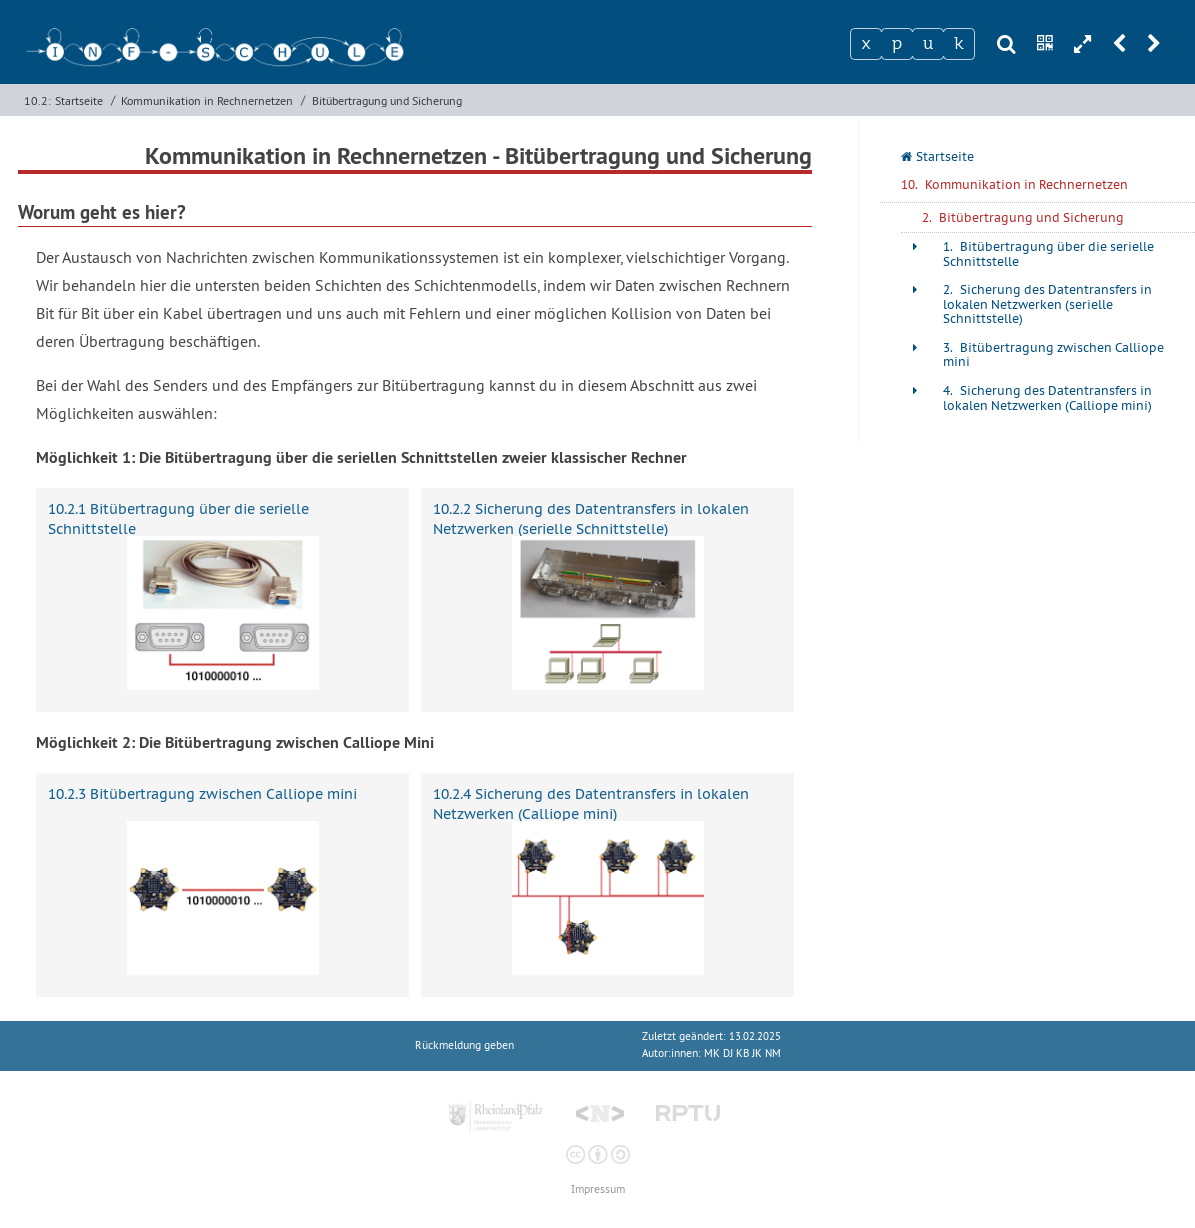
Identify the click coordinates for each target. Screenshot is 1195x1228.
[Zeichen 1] (866, 44)
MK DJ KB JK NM (742, 1053)
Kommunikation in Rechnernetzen (207, 100)
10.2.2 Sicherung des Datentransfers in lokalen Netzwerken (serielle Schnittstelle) (591, 518)
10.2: (37, 100)
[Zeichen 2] (897, 44)
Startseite (79, 100)
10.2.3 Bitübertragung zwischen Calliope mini (202, 794)
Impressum (598, 1189)
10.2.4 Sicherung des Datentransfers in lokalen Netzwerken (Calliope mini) (591, 803)
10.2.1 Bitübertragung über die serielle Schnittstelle (178, 518)
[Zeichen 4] (959, 44)
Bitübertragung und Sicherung (387, 100)
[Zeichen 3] (928, 44)
